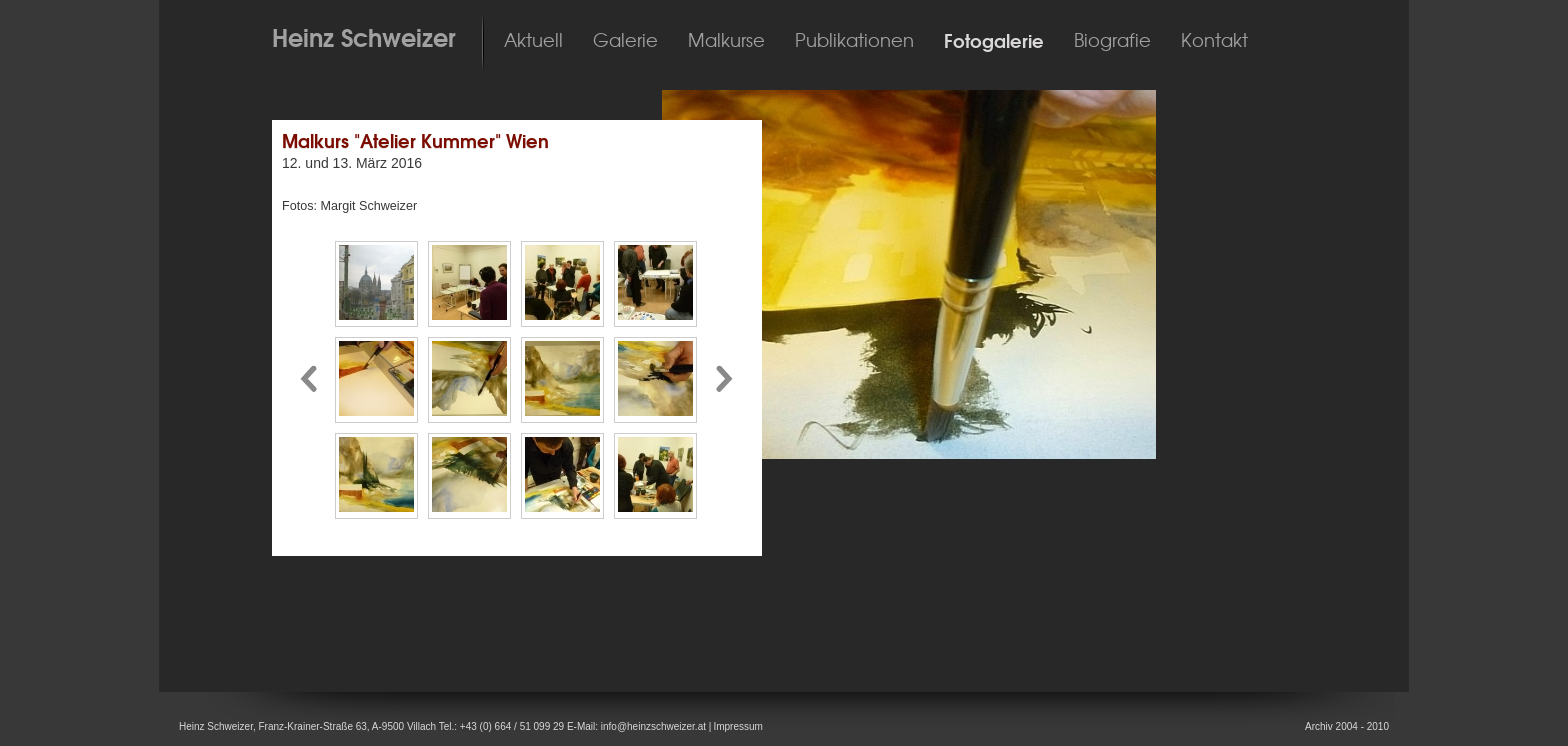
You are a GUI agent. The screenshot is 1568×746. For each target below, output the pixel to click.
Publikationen (854, 41)
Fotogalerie (994, 41)
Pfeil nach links (308, 379)
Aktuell (533, 41)
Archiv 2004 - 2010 (1347, 726)
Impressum (737, 726)
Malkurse (726, 41)
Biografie (1112, 41)
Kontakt (1214, 41)
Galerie (625, 41)
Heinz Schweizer (364, 38)
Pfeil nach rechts (726, 379)
